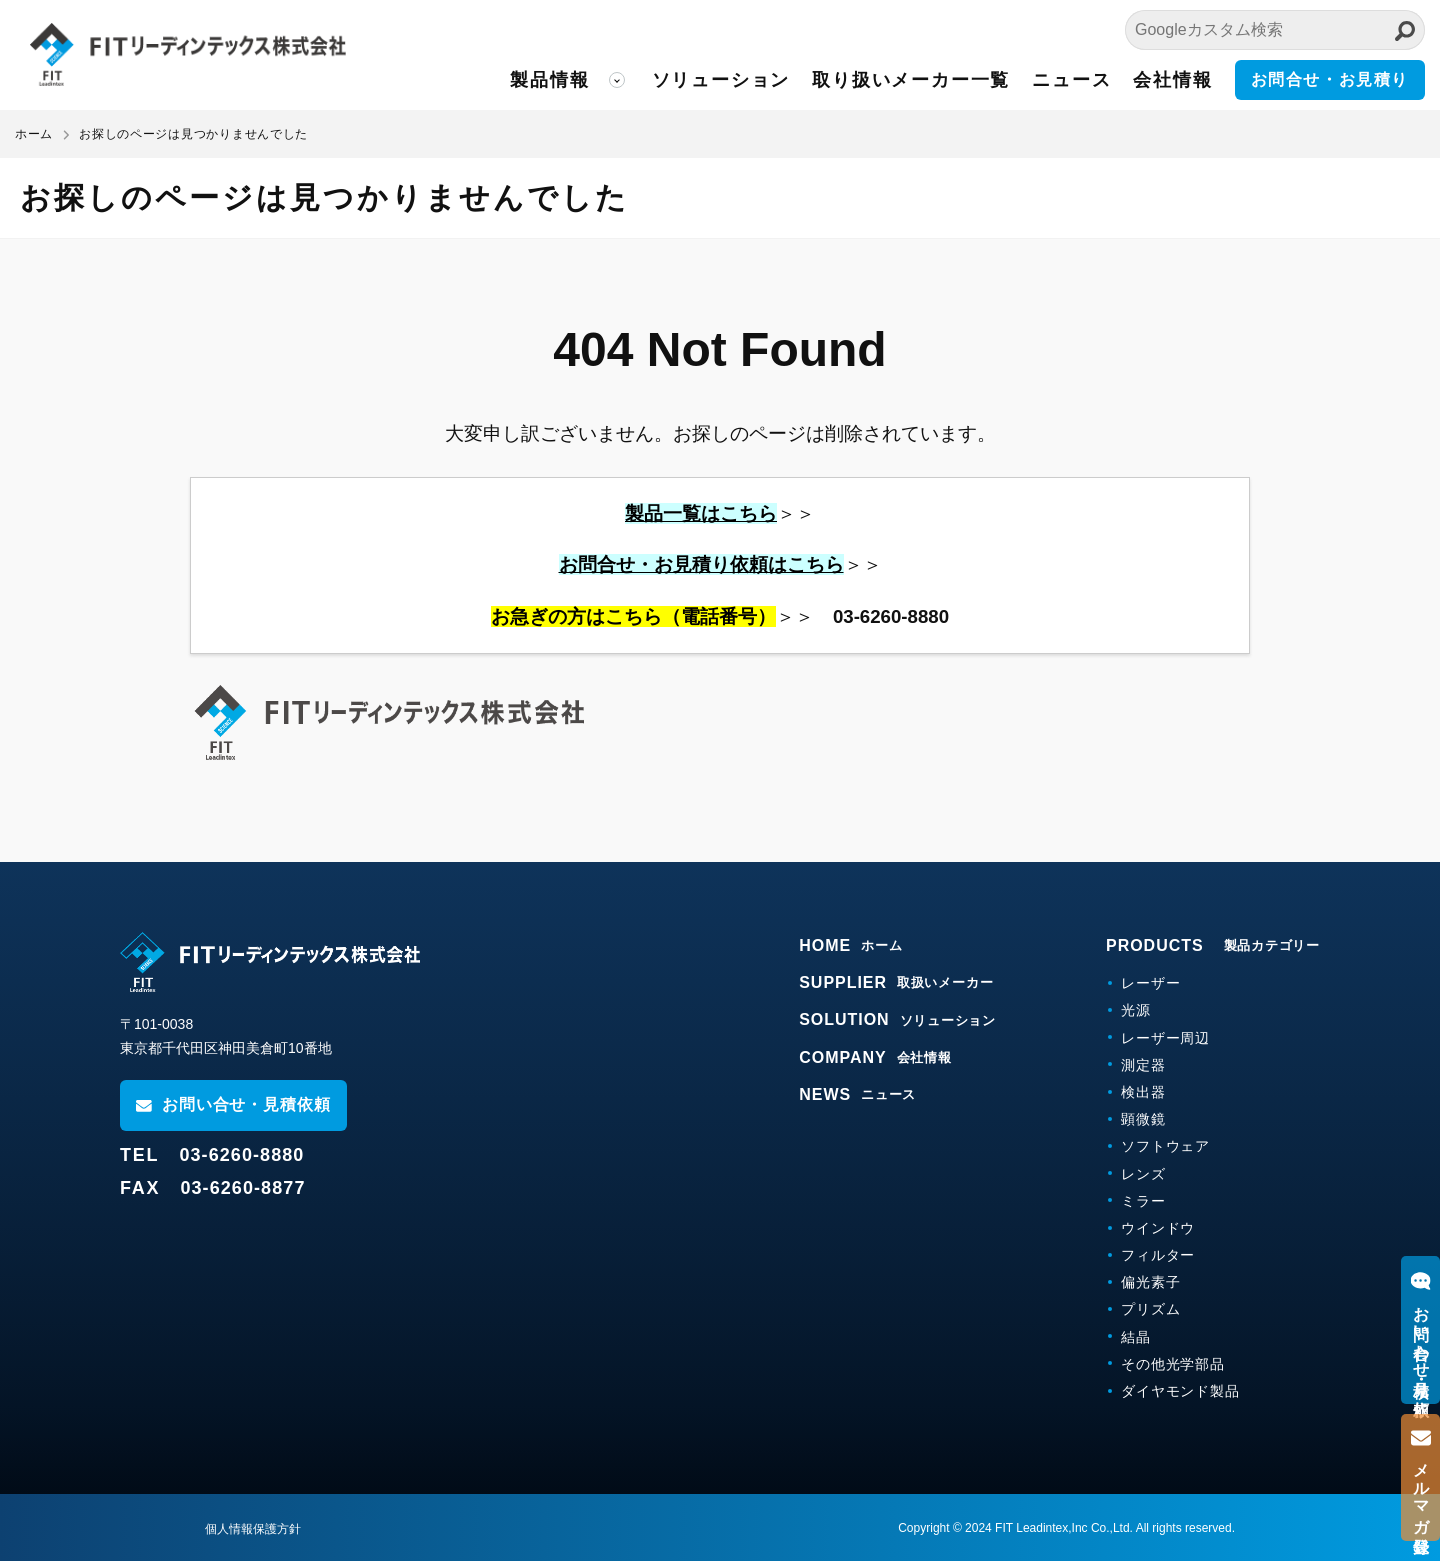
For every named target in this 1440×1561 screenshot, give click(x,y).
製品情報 (549, 80)
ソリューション (721, 80)
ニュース (1071, 80)
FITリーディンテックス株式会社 (195, 55)
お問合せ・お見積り (1330, 79)
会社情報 (1172, 80)
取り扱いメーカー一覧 (911, 80)
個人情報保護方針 (253, 1529)
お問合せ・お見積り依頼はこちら (701, 564)
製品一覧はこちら (701, 513)
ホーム (34, 134)
